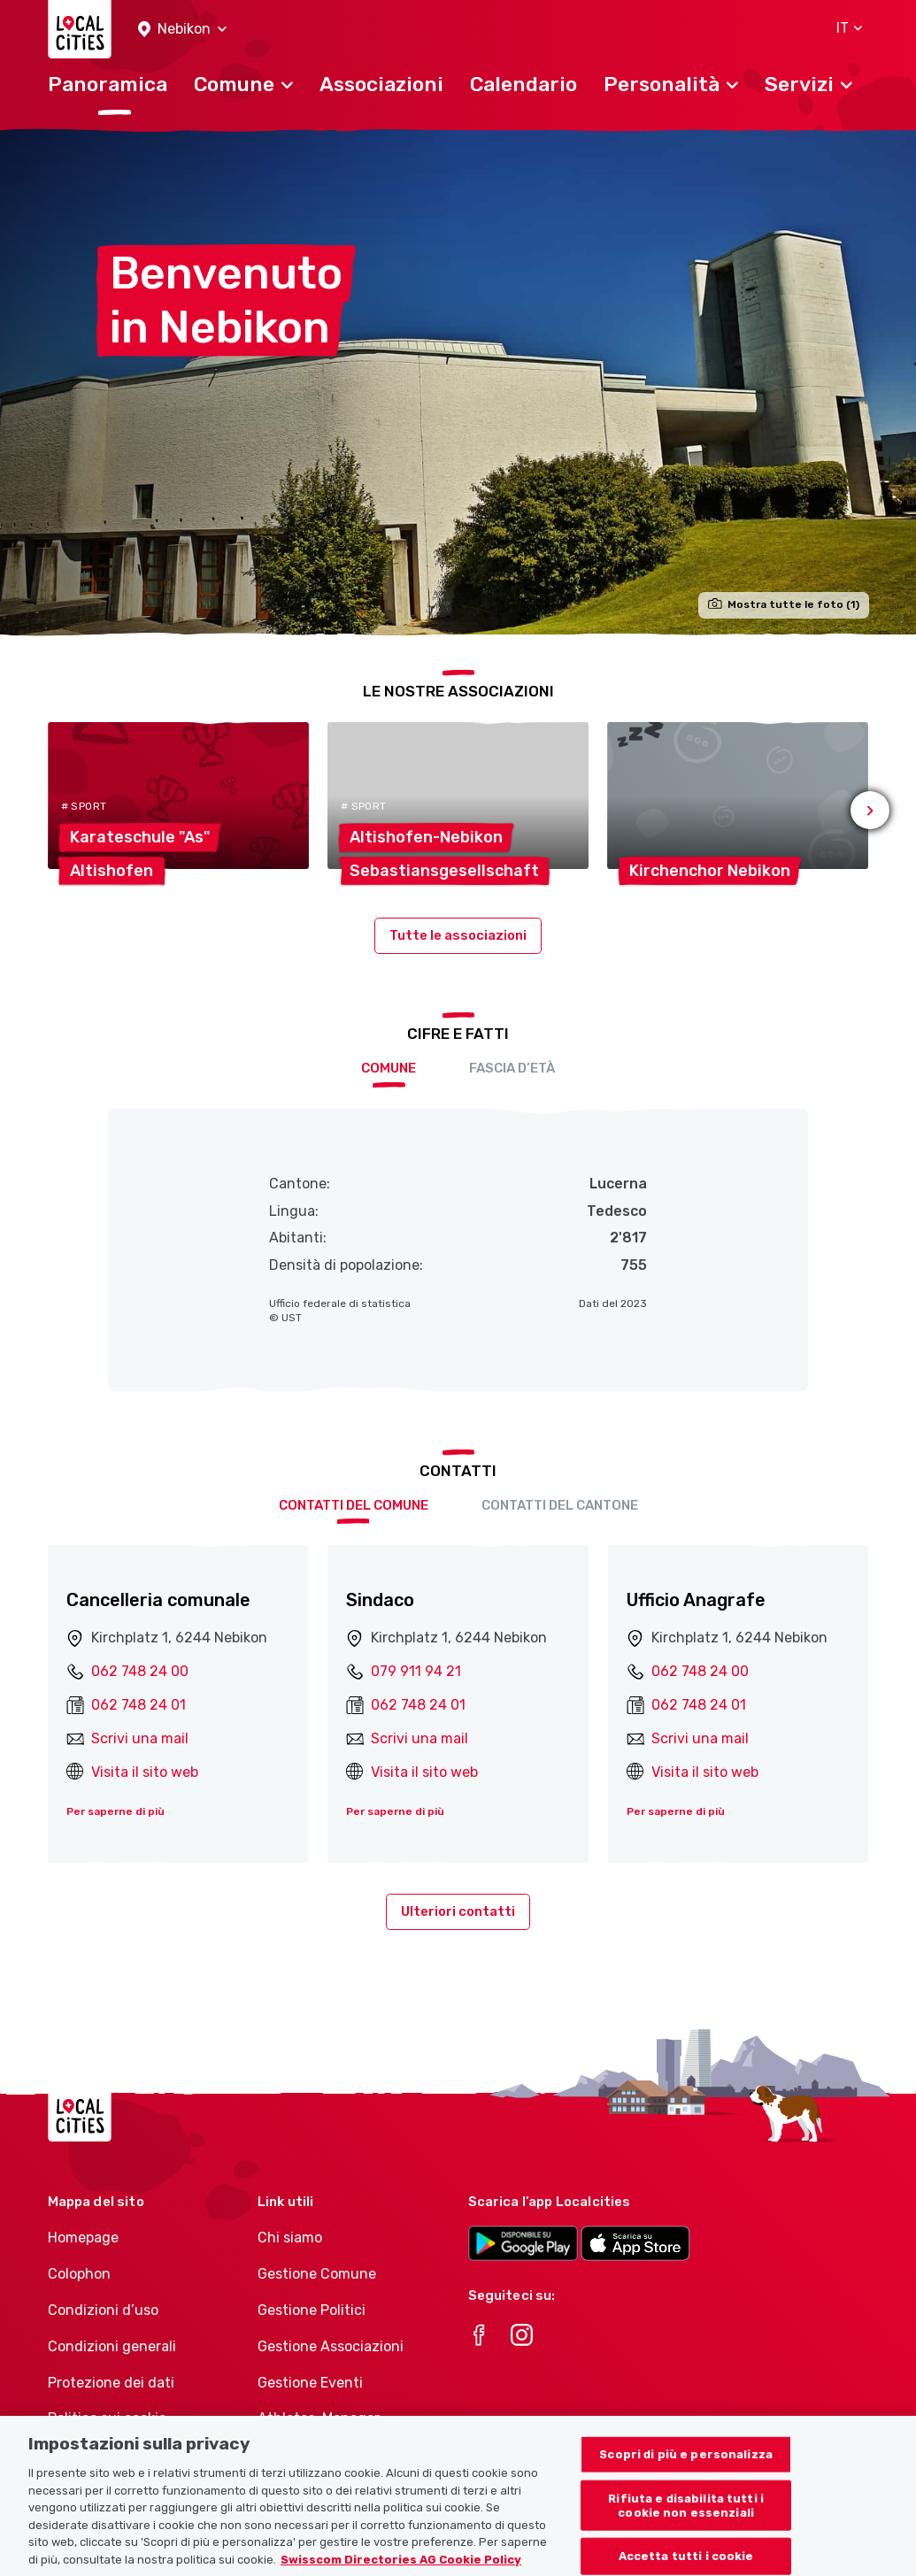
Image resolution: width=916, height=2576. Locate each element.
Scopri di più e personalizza (686, 2469)
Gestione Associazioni (331, 2346)
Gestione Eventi (310, 2382)
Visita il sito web (144, 1772)
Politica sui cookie (107, 2418)
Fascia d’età (512, 1068)
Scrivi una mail (140, 1738)
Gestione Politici (312, 2310)
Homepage (83, 2237)
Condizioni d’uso (103, 2310)
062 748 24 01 (138, 1704)
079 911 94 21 (416, 1671)
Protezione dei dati (111, 2382)
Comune (388, 1068)
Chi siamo (290, 2237)
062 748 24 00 (140, 1671)
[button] (182, 29)
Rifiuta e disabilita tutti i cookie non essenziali (686, 2520)
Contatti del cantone (559, 1505)
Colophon (79, 2273)
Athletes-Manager (319, 2418)
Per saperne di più (115, 1811)
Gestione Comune (317, 2273)
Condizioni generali (112, 2346)
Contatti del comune (353, 1505)
